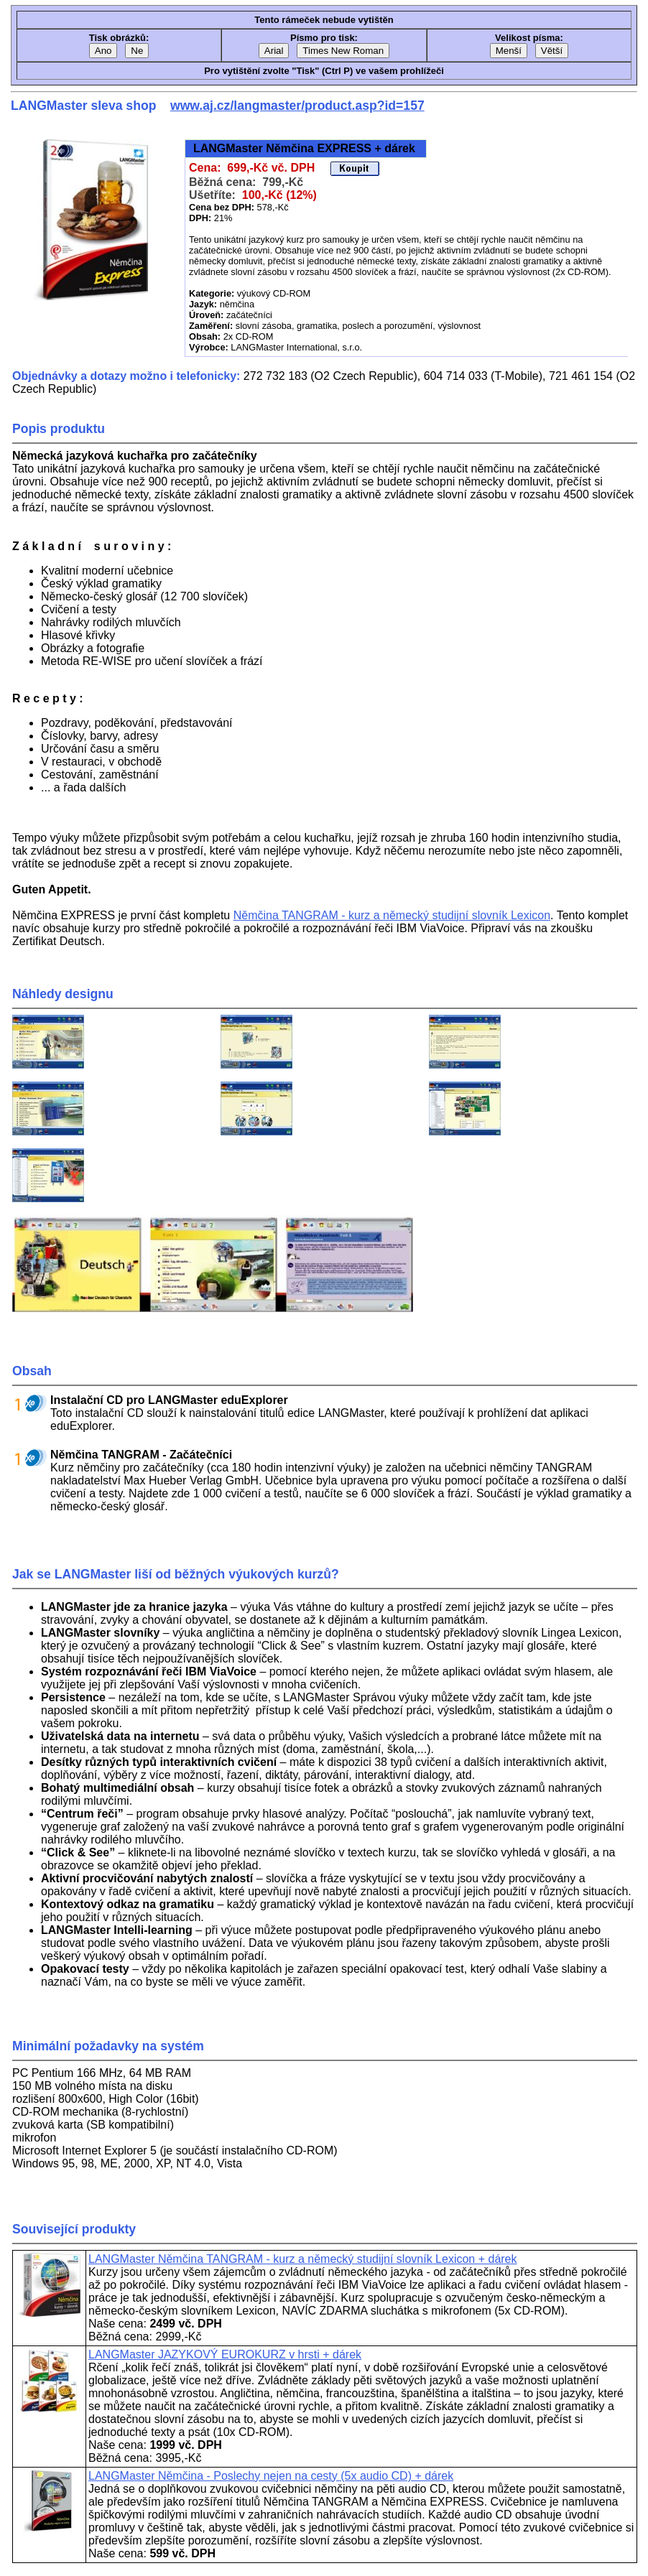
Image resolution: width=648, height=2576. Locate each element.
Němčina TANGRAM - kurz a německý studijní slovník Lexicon (391, 915)
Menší (509, 50)
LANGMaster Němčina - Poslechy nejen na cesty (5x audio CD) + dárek (270, 2476)
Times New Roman (343, 50)
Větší (552, 50)
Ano (103, 50)
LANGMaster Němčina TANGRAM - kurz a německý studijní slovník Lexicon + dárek (302, 2259)
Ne (137, 50)
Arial (274, 50)
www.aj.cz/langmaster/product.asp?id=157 (297, 105)
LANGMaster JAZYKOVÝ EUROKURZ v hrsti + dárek (224, 2354)
